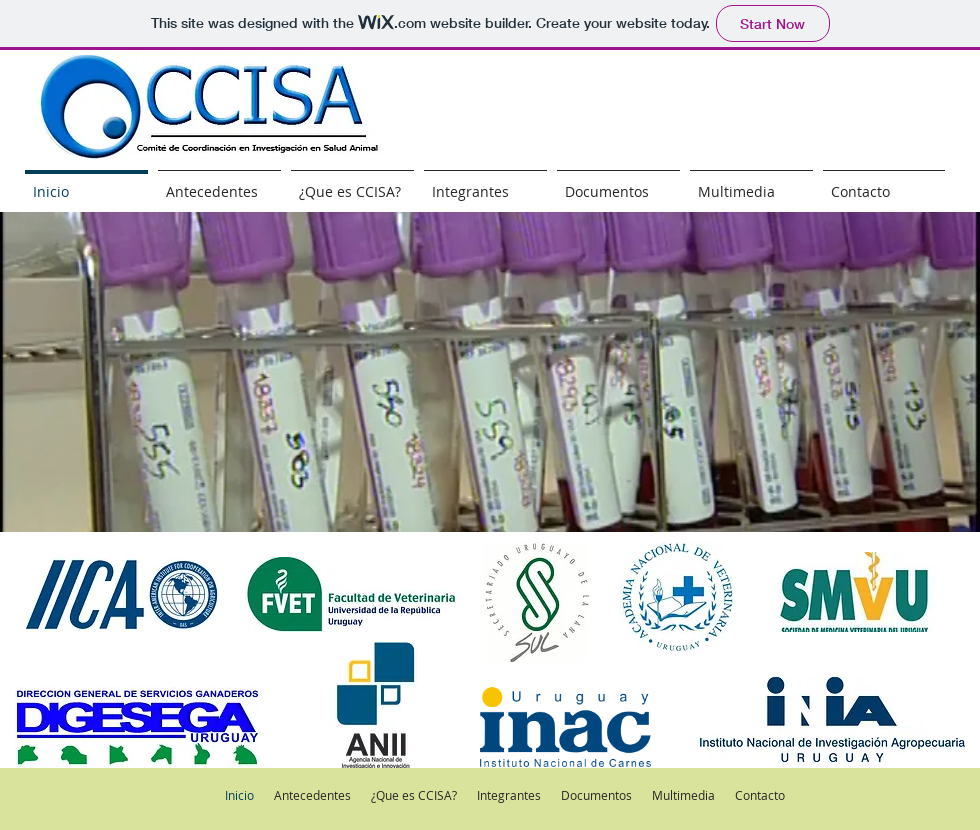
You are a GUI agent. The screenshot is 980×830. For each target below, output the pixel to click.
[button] (490, 372)
